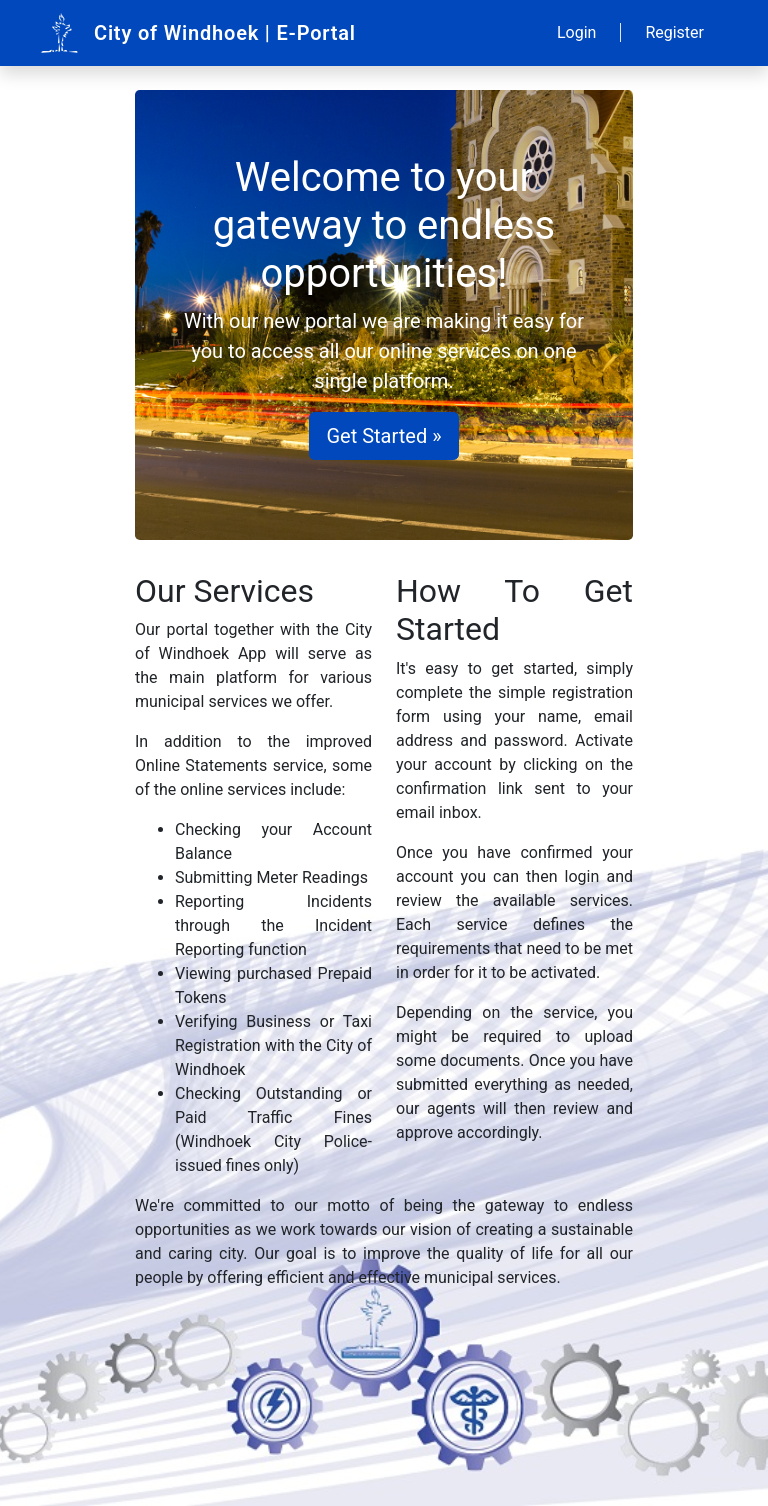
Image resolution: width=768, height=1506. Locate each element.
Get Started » (383, 436)
